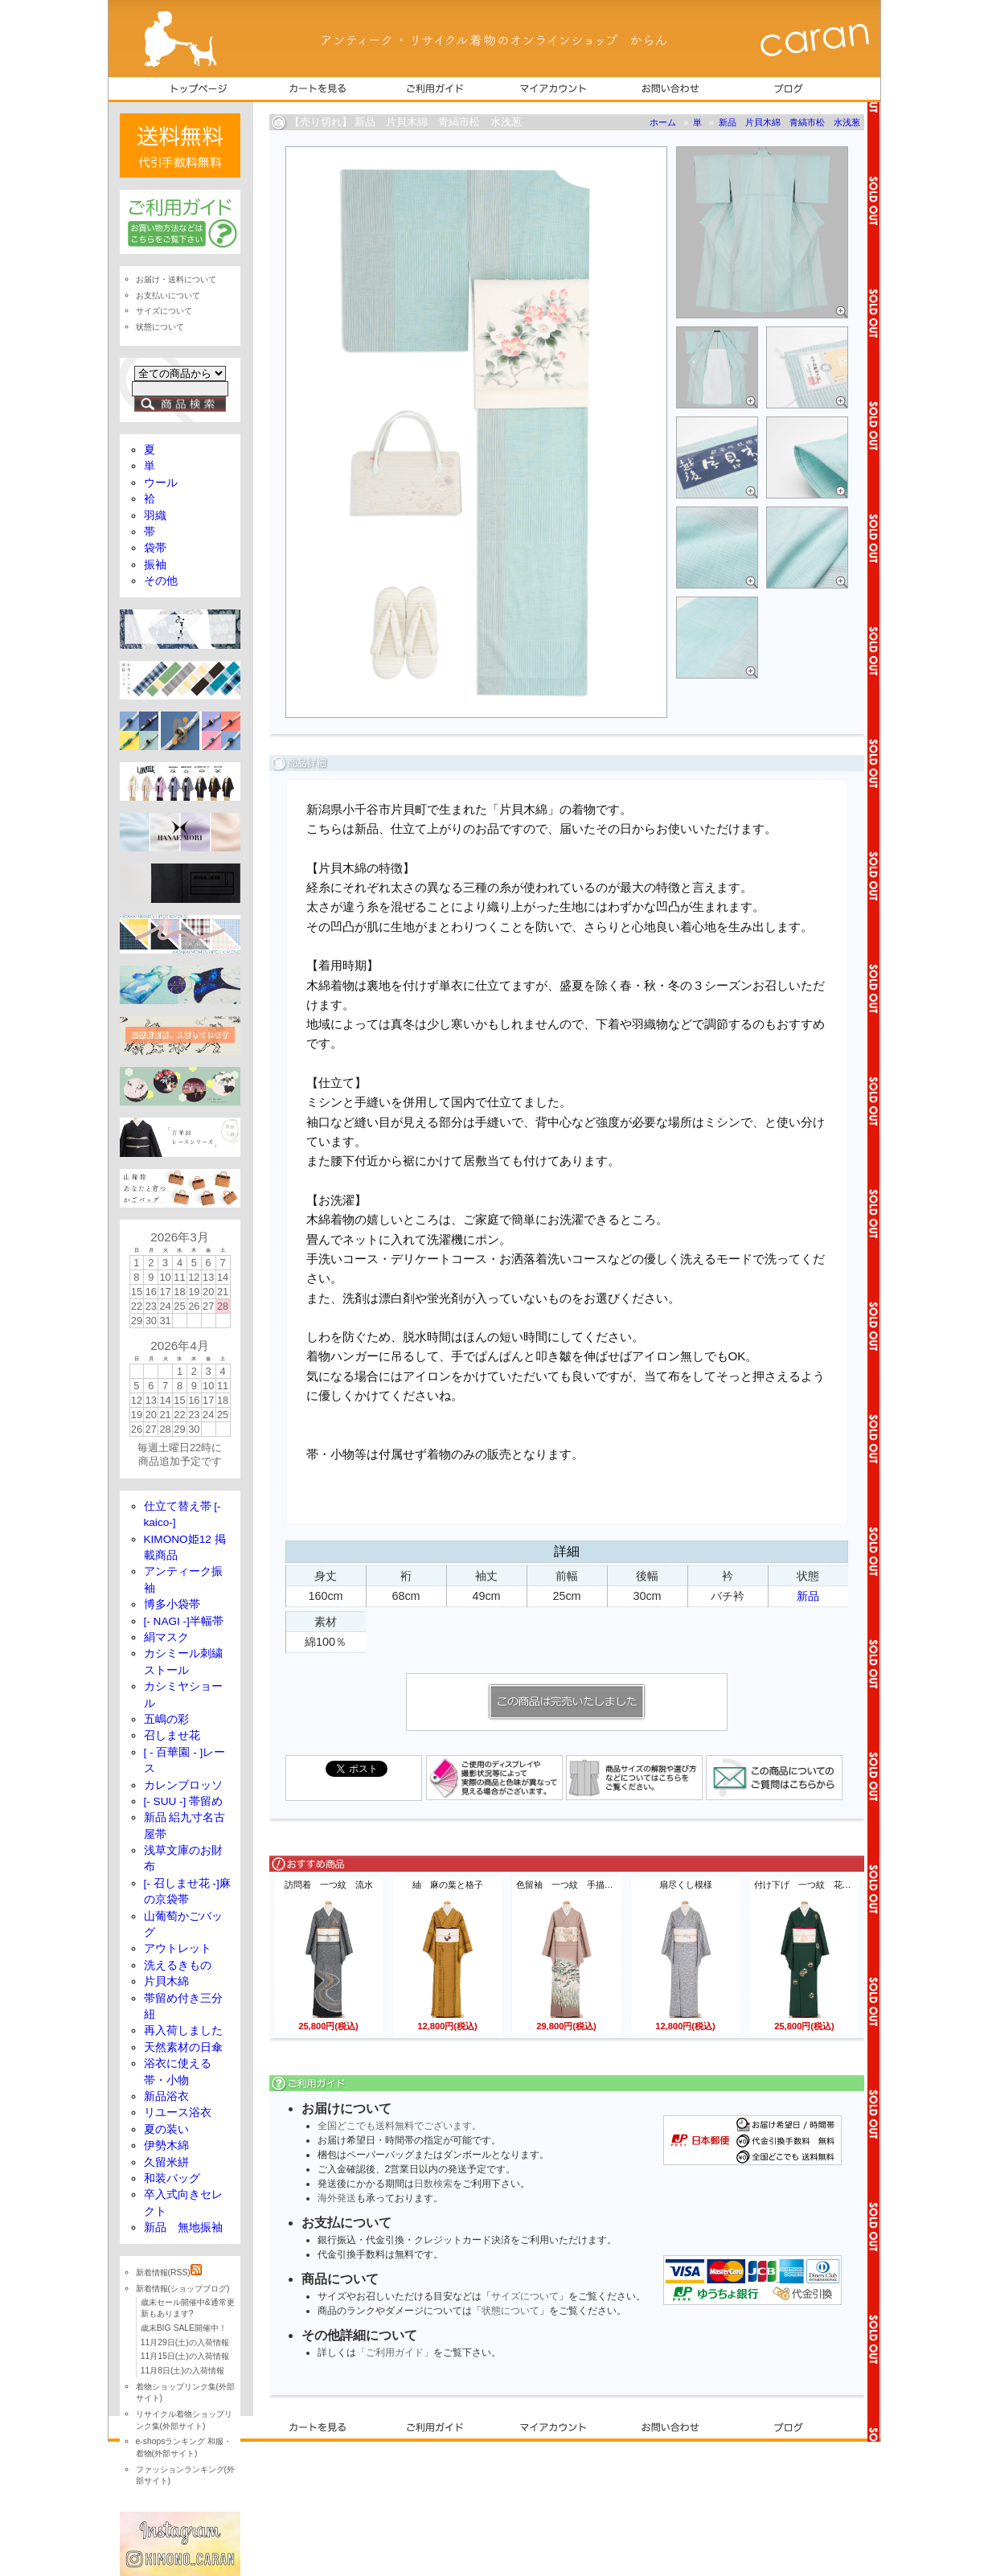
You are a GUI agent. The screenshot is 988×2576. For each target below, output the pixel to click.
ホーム (663, 122)
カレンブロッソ (183, 1785)
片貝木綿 (166, 1981)
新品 (808, 1595)
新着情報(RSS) (169, 2272)
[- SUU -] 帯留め (183, 1801)
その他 (161, 581)
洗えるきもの (177, 1965)
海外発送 (337, 2198)
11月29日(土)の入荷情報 (185, 2342)
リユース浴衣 (177, 2112)
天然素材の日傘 (183, 2047)
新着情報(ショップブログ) (183, 2288)
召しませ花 (172, 1735)
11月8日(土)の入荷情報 (182, 2370)
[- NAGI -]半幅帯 (183, 1621)
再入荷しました (183, 2030)
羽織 (155, 516)
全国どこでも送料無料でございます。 (400, 2125)
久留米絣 (166, 2162)
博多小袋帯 (172, 1604)
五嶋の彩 (166, 1719)
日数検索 (433, 2183)
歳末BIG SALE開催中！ (184, 2328)
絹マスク (166, 1637)
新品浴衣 (166, 2096)
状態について (510, 2310)
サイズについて (525, 2296)
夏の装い (166, 2129)
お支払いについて (168, 295)
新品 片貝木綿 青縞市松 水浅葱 (789, 122)
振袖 (155, 565)
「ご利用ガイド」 (394, 2352)
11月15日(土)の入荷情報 (185, 2356)
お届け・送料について (176, 279)
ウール (161, 483)
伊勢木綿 (166, 2145)
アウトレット (177, 1948)
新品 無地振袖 (183, 2227)
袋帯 (155, 548)
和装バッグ (172, 2178)
